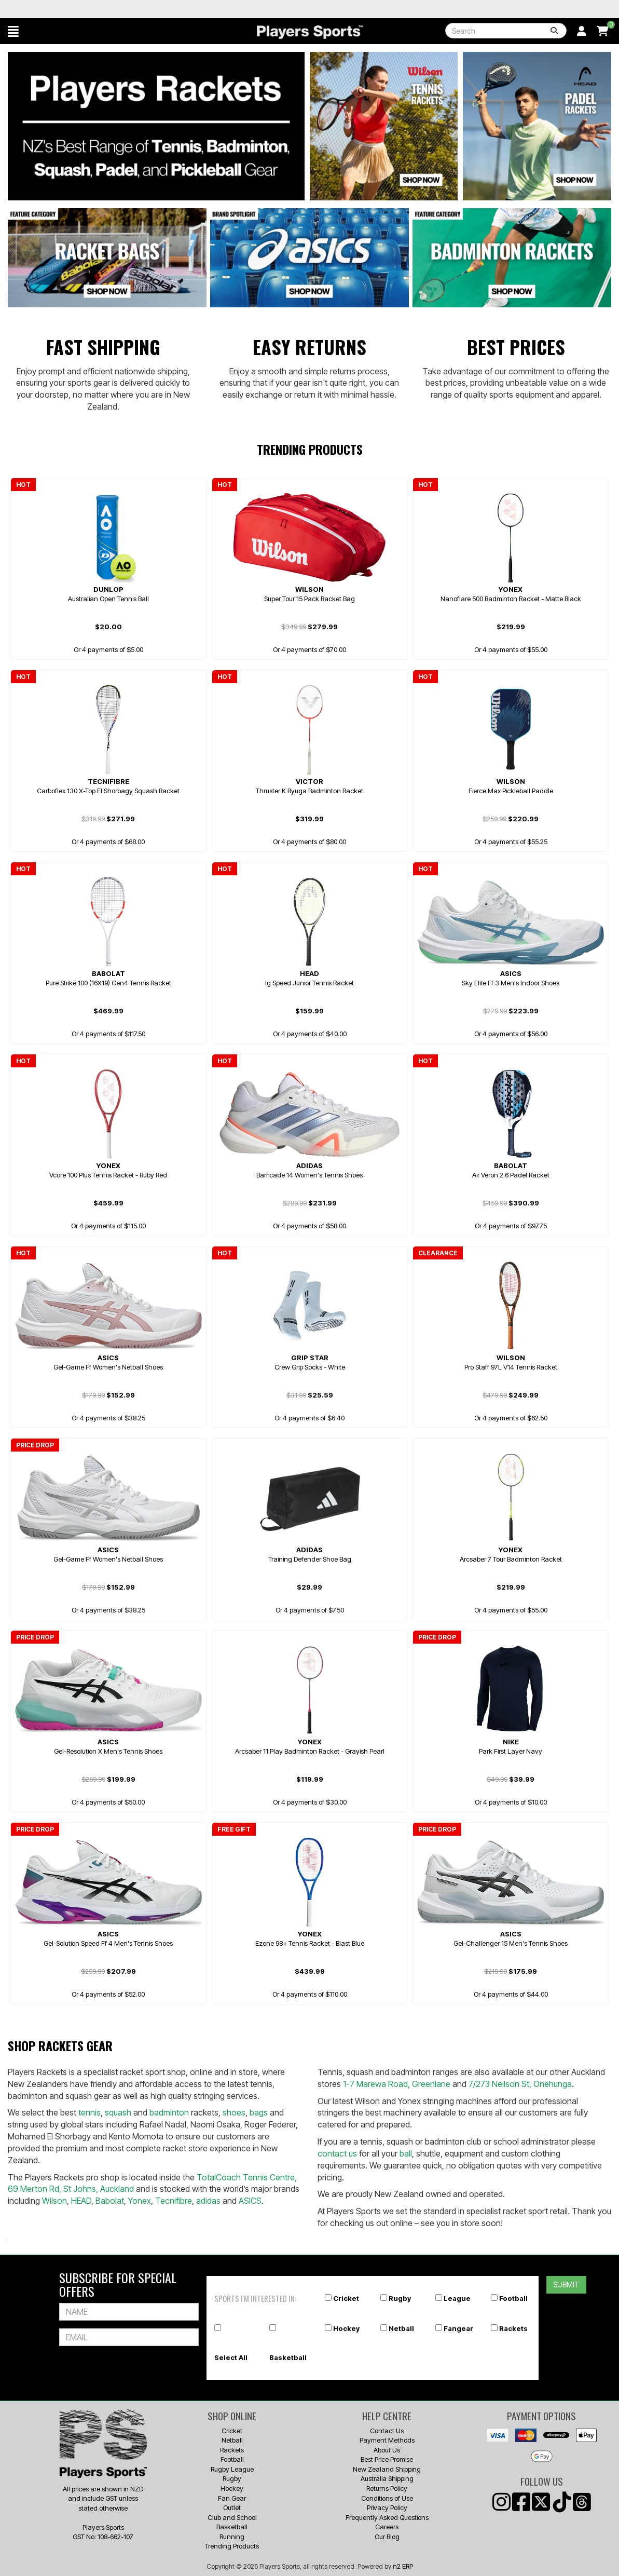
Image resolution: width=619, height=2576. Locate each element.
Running (231, 2536)
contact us (337, 2153)
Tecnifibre (173, 2200)
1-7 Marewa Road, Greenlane (396, 2084)
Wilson (54, 2200)
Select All (230, 2357)
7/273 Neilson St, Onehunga (520, 2084)
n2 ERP (403, 2566)
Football (513, 2298)
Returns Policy (386, 2488)
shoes (234, 2112)
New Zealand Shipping (387, 2469)
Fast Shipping (103, 346)
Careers (386, 2527)
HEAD (81, 2200)
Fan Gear (232, 2498)
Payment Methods (387, 2440)
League (457, 2298)
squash (118, 2112)
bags (259, 2112)
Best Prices (516, 346)
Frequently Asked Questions (387, 2517)
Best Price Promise (387, 2459)
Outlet (232, 2507)
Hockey (346, 2328)
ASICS (250, 2200)
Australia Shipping (387, 2478)
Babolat (109, 2200)
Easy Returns (309, 346)
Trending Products (232, 2546)
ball (406, 2153)
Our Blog (387, 2536)
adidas (208, 2200)
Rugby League (232, 2469)
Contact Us (387, 2430)
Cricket (346, 2298)
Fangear (458, 2328)
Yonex (139, 2200)
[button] (13, 31)
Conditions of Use (387, 2498)
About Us (387, 2450)
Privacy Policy (387, 2507)
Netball (401, 2328)
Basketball (288, 2357)
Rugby (400, 2298)
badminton (169, 2112)
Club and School (232, 2517)
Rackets (513, 2328)
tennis (89, 2112)
